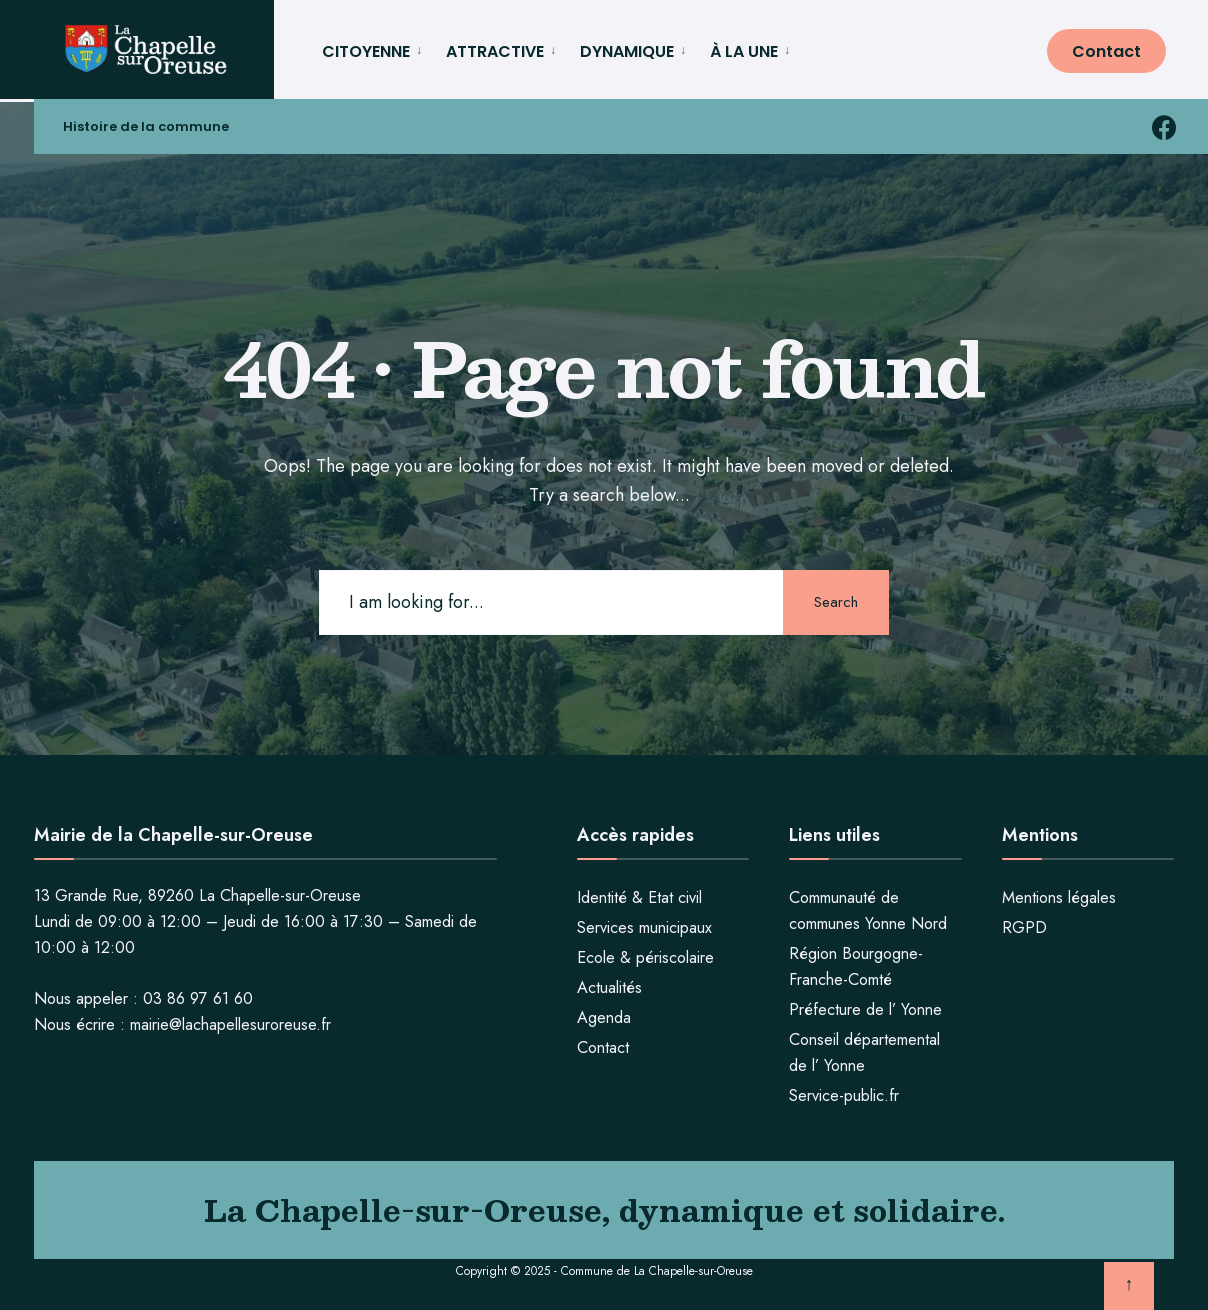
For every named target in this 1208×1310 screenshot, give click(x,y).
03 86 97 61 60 (198, 997)
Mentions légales (1059, 896)
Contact (1106, 51)
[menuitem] (376, 48)
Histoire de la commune (147, 130)
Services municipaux (644, 926)
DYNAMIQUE (627, 51)
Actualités (609, 986)
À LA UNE (744, 51)
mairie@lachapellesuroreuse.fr (230, 1023)
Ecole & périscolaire (645, 956)
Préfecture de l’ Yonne (865, 1008)
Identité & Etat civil (639, 896)
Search (834, 601)
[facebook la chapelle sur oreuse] (1165, 129)
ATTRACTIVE (495, 51)
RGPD (1024, 926)
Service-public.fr (844, 1094)
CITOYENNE (366, 51)
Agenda (604, 1016)
